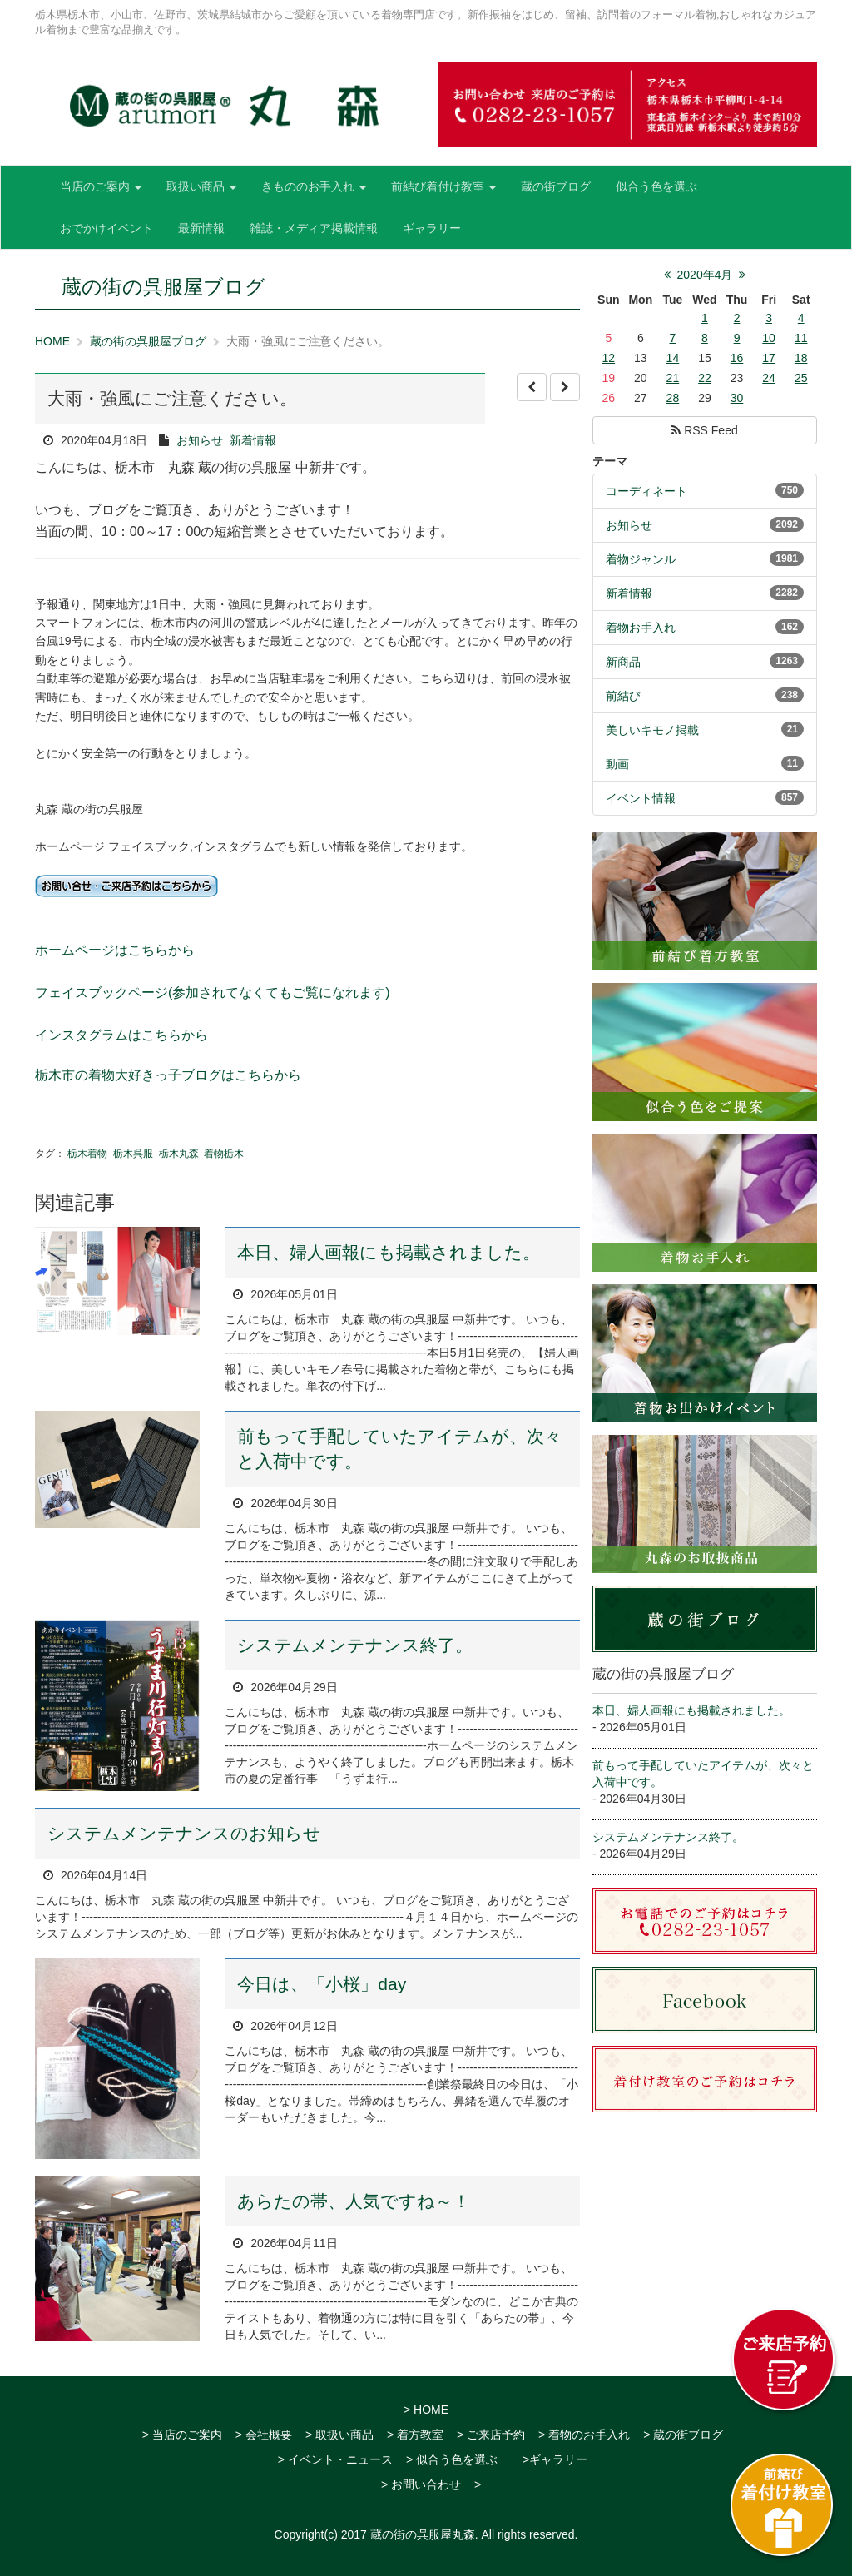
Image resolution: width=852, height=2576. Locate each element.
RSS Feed (704, 430)
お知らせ (199, 440)
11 (801, 338)
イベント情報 (641, 798)
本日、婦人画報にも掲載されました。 (388, 1252)
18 (801, 358)
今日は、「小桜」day (321, 1983)
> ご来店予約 (491, 2434)
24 (768, 378)
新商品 (623, 661)
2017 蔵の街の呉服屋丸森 (408, 2534)
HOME (52, 341)
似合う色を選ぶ (656, 186)
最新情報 (201, 228)
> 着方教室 (415, 2434)
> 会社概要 (263, 2434)
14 (673, 358)
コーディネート (646, 491)
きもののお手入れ (313, 186)
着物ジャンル (641, 559)
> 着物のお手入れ (584, 2434)
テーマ (609, 461)
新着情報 (253, 440)
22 (704, 378)
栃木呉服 (133, 1153)
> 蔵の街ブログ (683, 2434)
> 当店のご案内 (182, 2434)
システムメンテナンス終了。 (355, 1645)
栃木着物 (87, 1153)
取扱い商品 (201, 186)
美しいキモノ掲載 (652, 730)
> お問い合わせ (421, 2484)
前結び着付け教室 (443, 186)
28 (673, 398)
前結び (623, 695)
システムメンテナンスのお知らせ (184, 1833)
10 (768, 338)
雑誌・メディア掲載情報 (314, 228)
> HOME (426, 2409)
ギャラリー (432, 228)
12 (608, 358)
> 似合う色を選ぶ (452, 2459)
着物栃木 (224, 1153)
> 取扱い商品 (339, 2434)
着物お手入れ (641, 627)
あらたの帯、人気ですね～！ (353, 2201)
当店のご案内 (100, 186)
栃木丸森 (179, 1153)
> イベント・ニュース (335, 2459)
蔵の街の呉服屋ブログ (148, 341)
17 (768, 358)
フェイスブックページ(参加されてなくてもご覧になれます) (212, 992)
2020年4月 (705, 274)
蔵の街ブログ (556, 186)
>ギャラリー (555, 2459)
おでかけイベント (106, 228)
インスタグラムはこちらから (121, 1035)
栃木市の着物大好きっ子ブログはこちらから (168, 1075)
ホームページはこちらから (115, 950)
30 (737, 398)
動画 (617, 764)
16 (737, 358)
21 (673, 378)
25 (801, 378)
